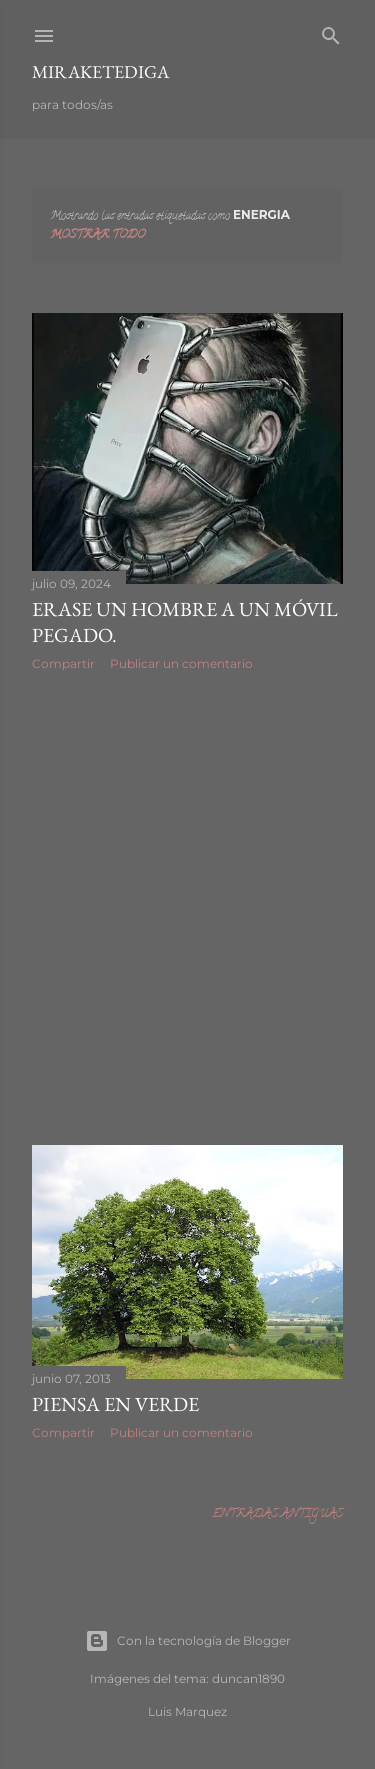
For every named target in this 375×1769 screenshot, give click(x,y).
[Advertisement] (187, 908)
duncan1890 (248, 1678)
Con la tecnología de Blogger (188, 1641)
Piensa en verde (115, 1404)
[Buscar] (331, 33)
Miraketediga (100, 71)
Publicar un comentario (181, 663)
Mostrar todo (97, 235)
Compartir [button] (63, 663)
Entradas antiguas (277, 1514)
